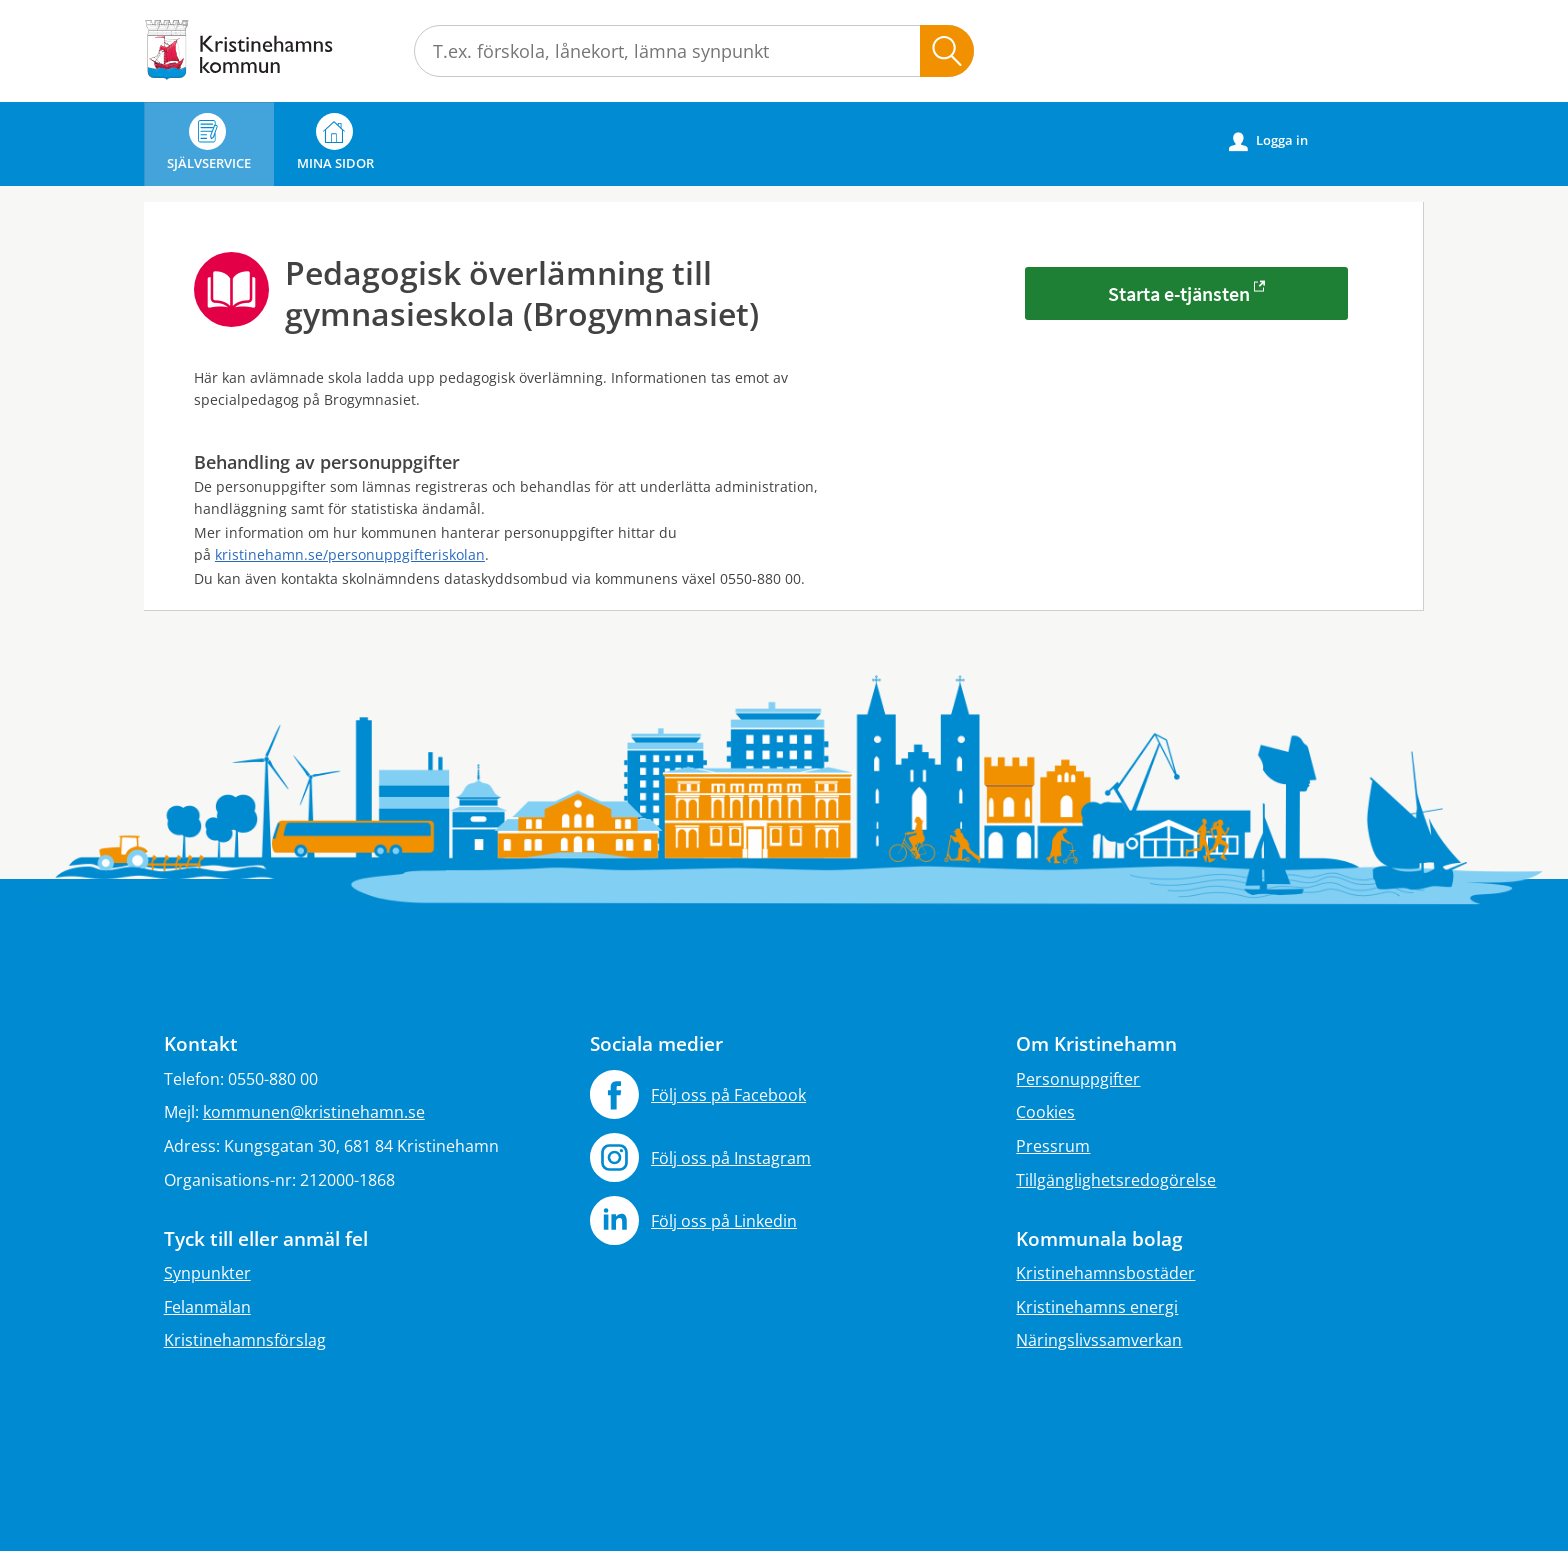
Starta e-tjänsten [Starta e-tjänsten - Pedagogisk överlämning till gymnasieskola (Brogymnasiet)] (1179, 293)
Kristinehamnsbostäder (1105, 1273)
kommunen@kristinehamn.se (314, 1112)
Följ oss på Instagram (731, 1158)
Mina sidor (335, 142)
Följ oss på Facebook (728, 1095)
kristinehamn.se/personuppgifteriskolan (350, 554)
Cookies (1045, 1112)
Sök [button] (947, 51)
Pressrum (1053, 1146)
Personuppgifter (1078, 1079)
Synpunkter (207, 1273)
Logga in (1268, 141)
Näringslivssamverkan (1099, 1340)
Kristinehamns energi (1097, 1307)
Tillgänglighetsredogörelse (1116, 1180)
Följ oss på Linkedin (724, 1221)
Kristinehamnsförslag (245, 1340)
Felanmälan (207, 1307)
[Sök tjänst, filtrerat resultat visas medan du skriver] (694, 51)
